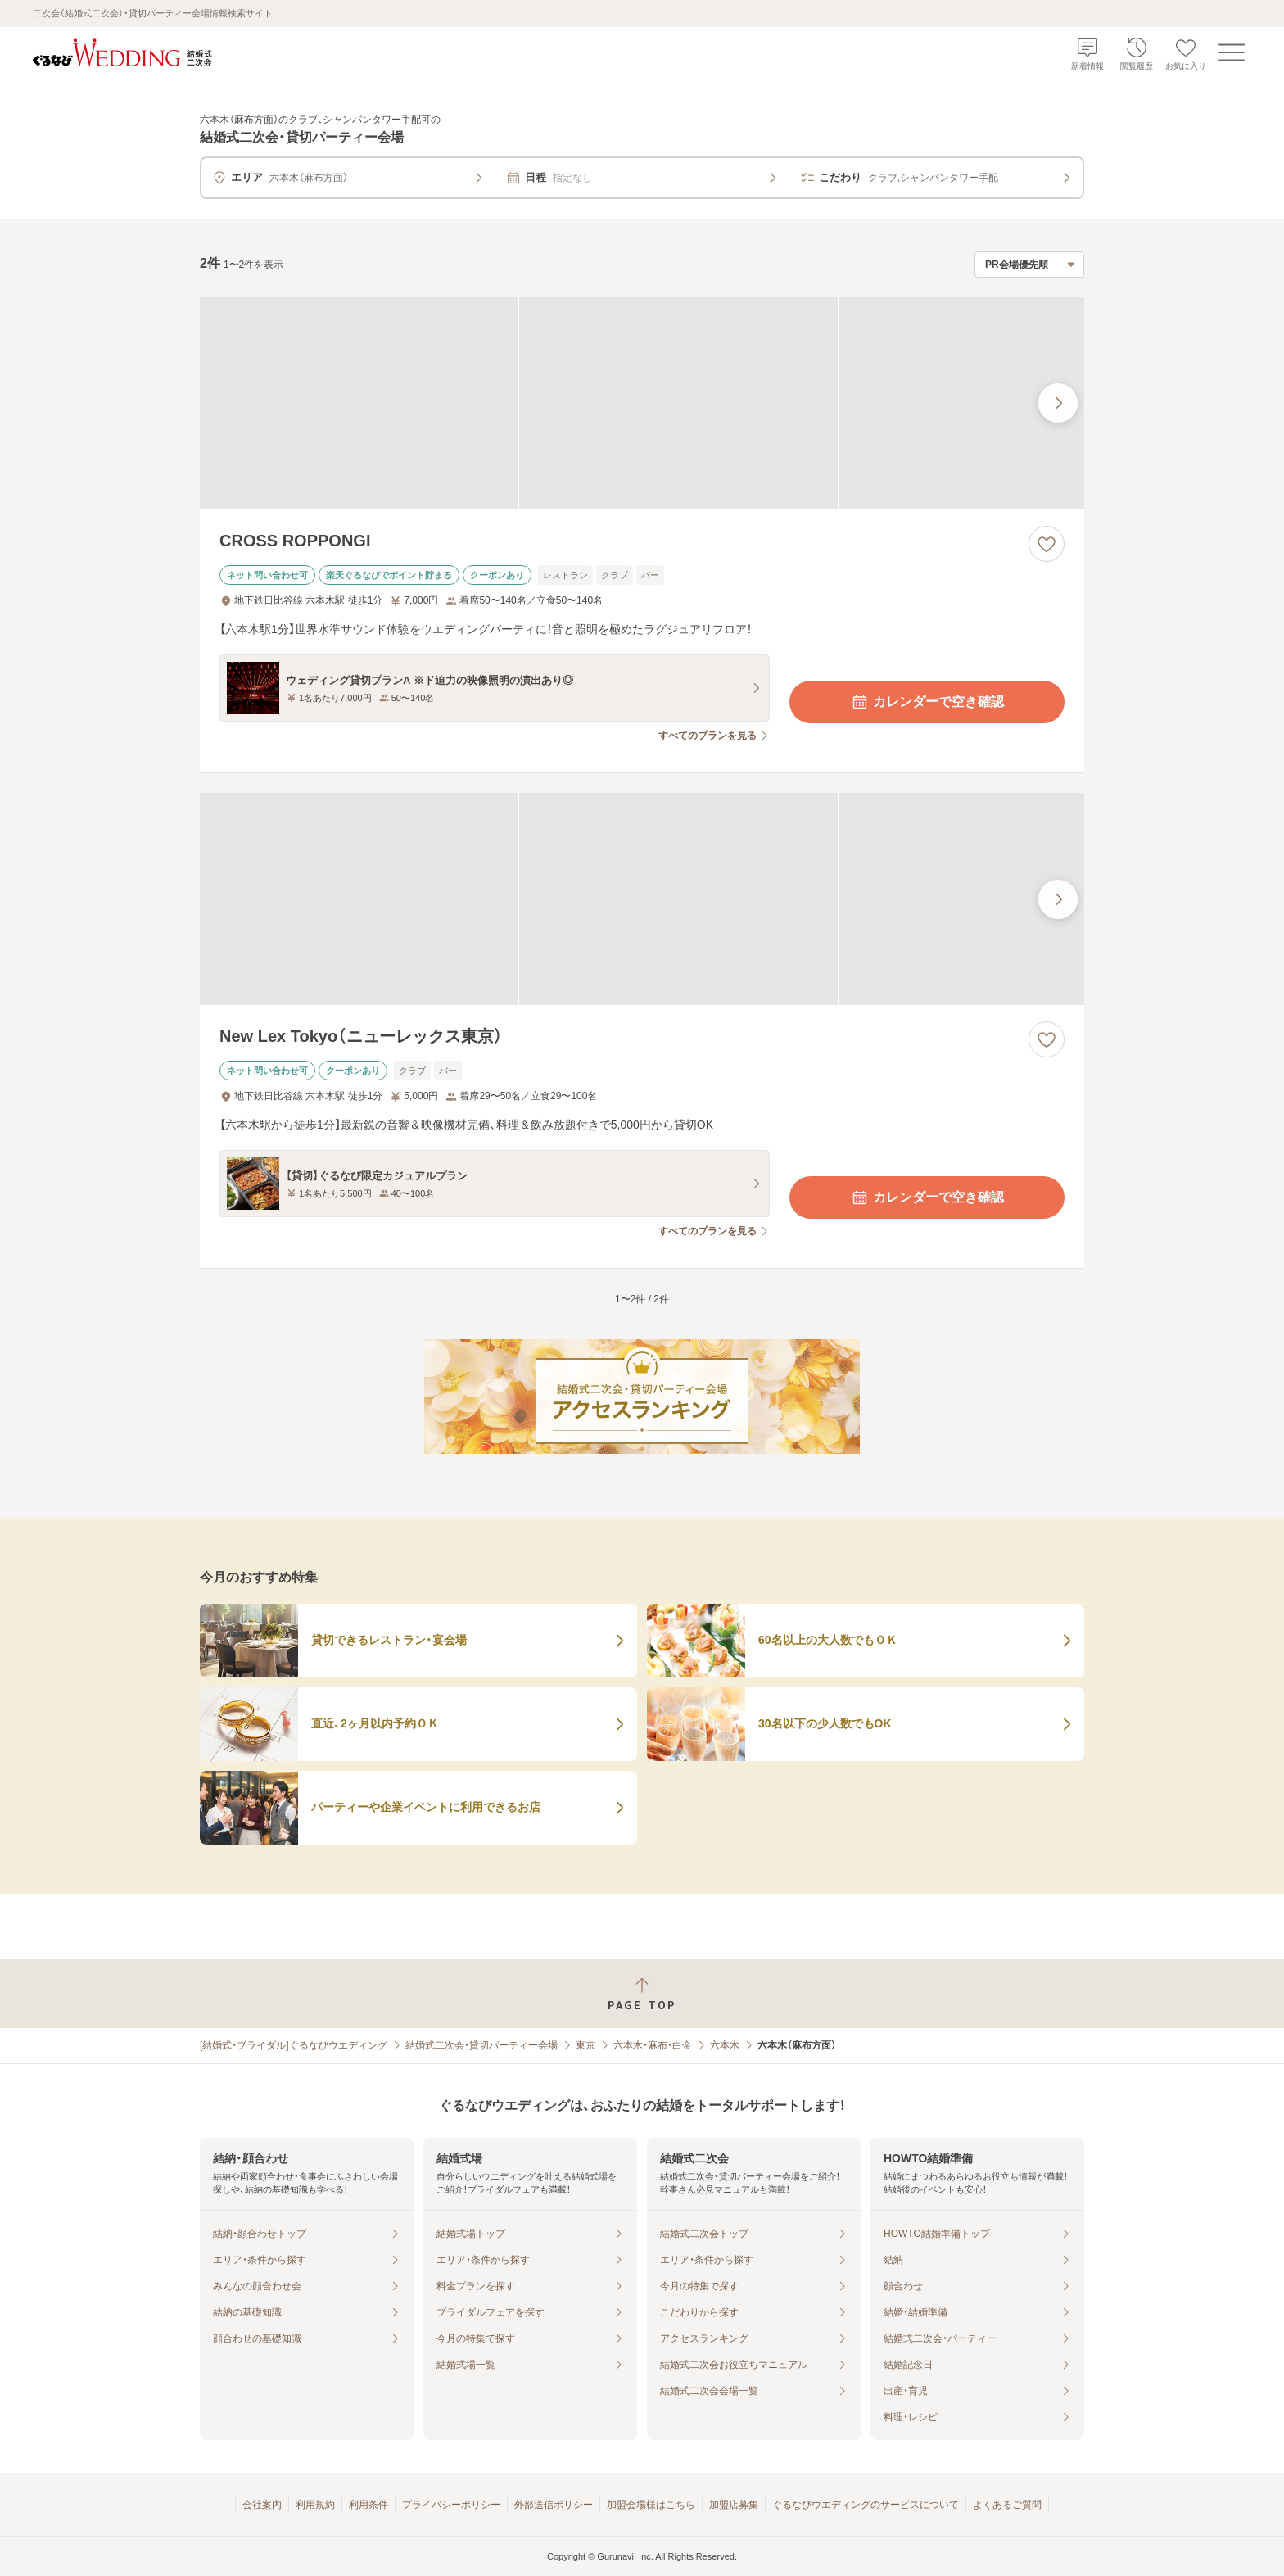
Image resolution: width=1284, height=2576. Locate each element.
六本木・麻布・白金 (652, 2045)
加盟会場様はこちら (651, 2504)
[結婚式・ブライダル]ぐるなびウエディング (293, 2045)
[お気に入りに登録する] (1047, 544)
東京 (585, 2045)
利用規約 (315, 2504)
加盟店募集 (733, 2504)
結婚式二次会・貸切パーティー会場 (481, 2045)
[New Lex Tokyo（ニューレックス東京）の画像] (642, 899)
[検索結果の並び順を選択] (1029, 264)
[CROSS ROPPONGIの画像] (642, 403)
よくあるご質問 (1007, 2504)
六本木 (724, 2045)
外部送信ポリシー (553, 2504)
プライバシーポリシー (451, 2504)
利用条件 (368, 2504)
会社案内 (262, 2504)
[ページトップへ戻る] (642, 1994)
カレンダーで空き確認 (927, 702)
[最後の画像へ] (1058, 403)
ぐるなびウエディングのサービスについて (865, 2504)
